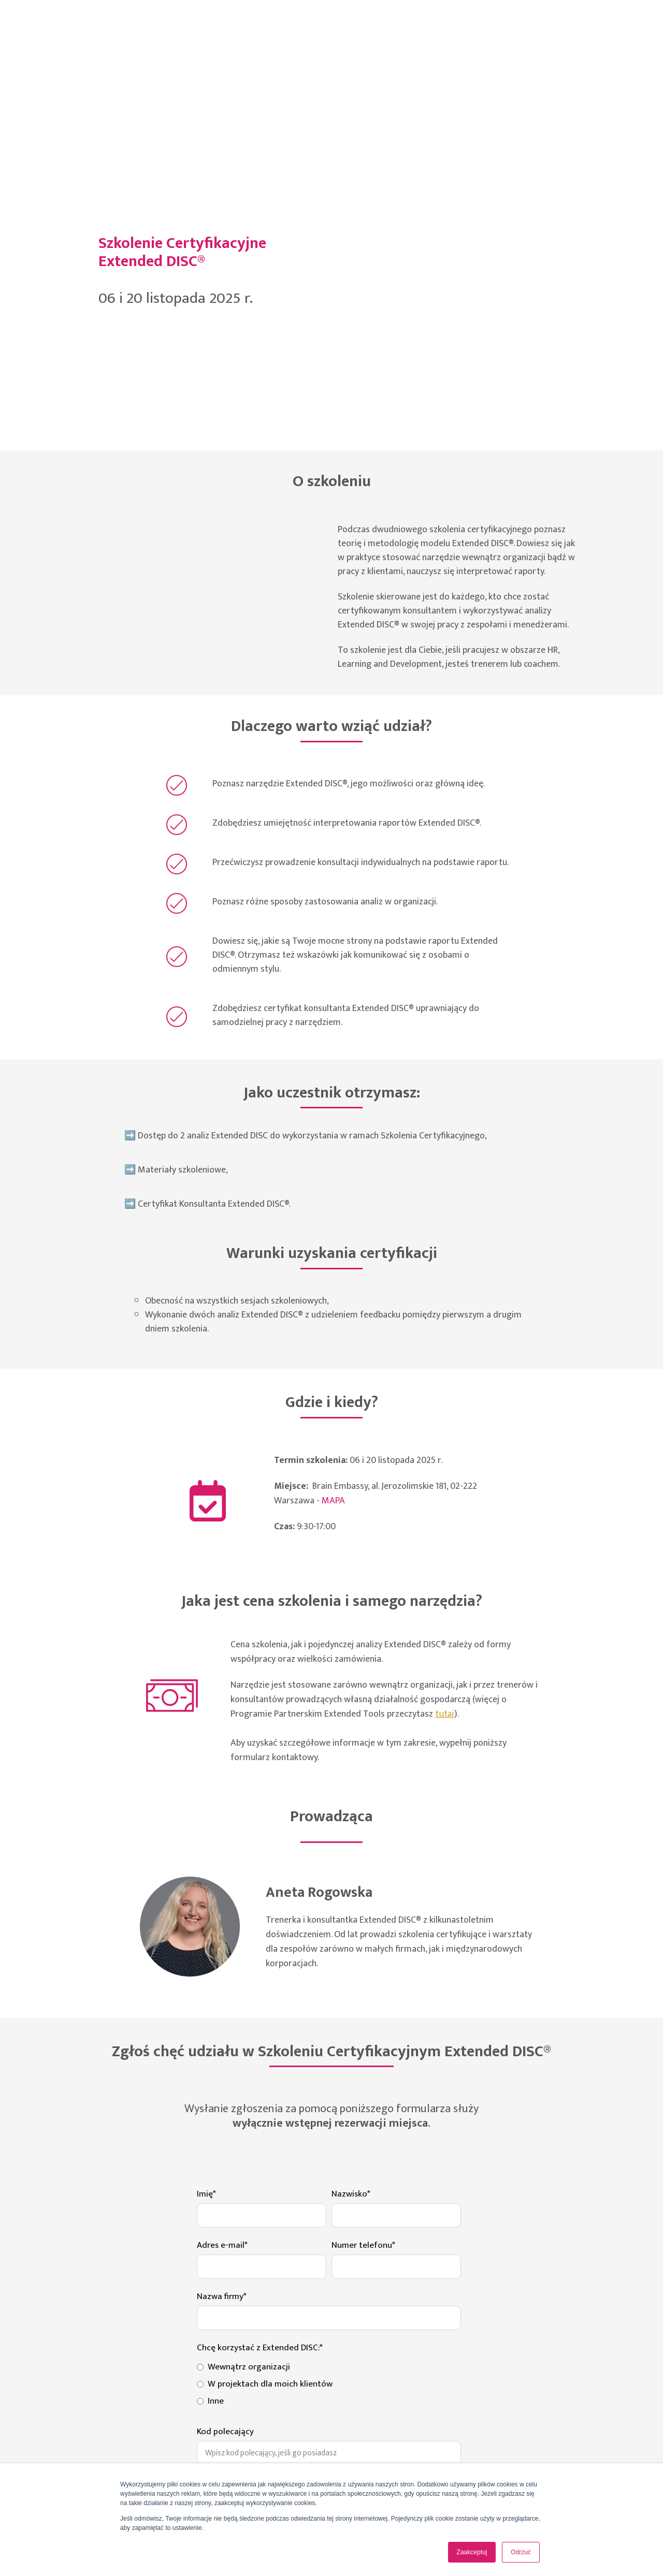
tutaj (444, 1449)
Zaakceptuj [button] (472, 2552)
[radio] (329, 2100)
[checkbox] (329, 2117)
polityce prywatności (264, 2390)
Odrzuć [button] (521, 2552)
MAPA (333, 1235)
